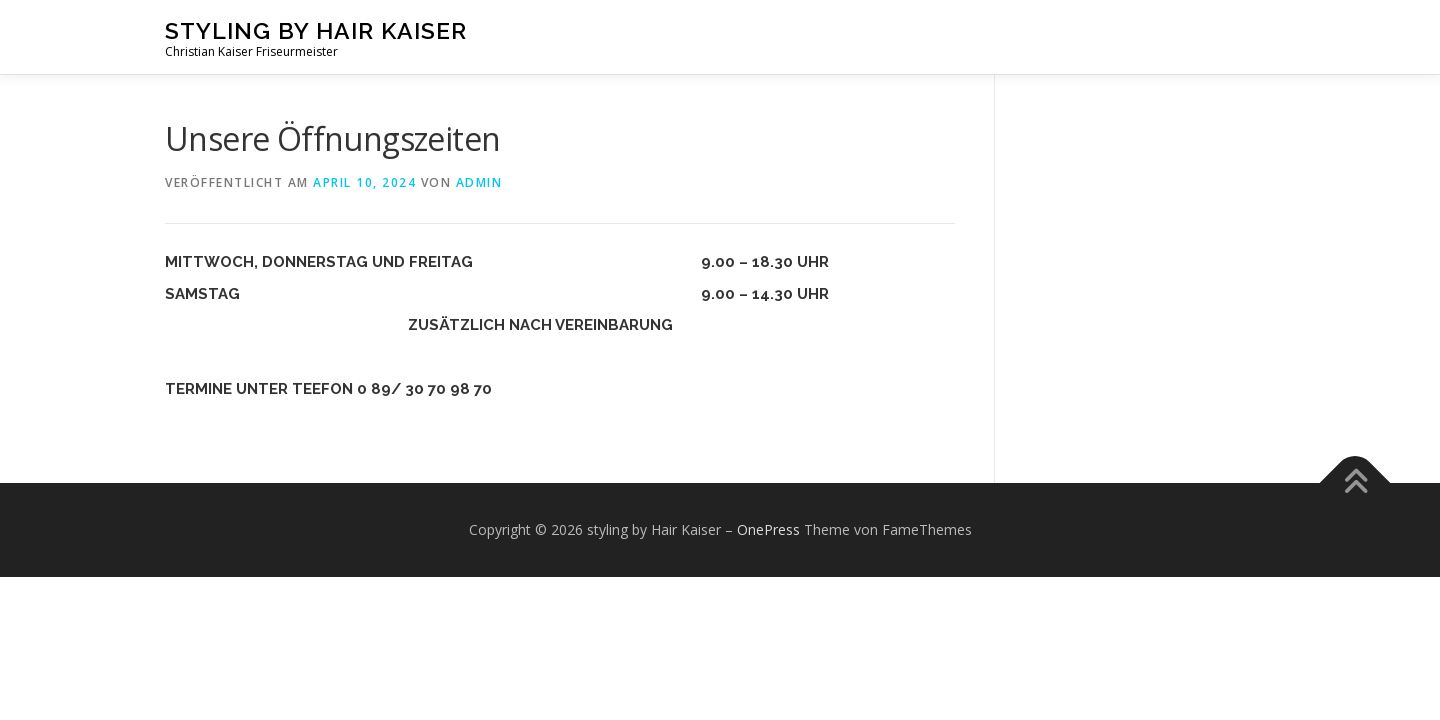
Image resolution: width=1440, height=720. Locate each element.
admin (479, 182)
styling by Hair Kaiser (316, 30)
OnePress (768, 529)
